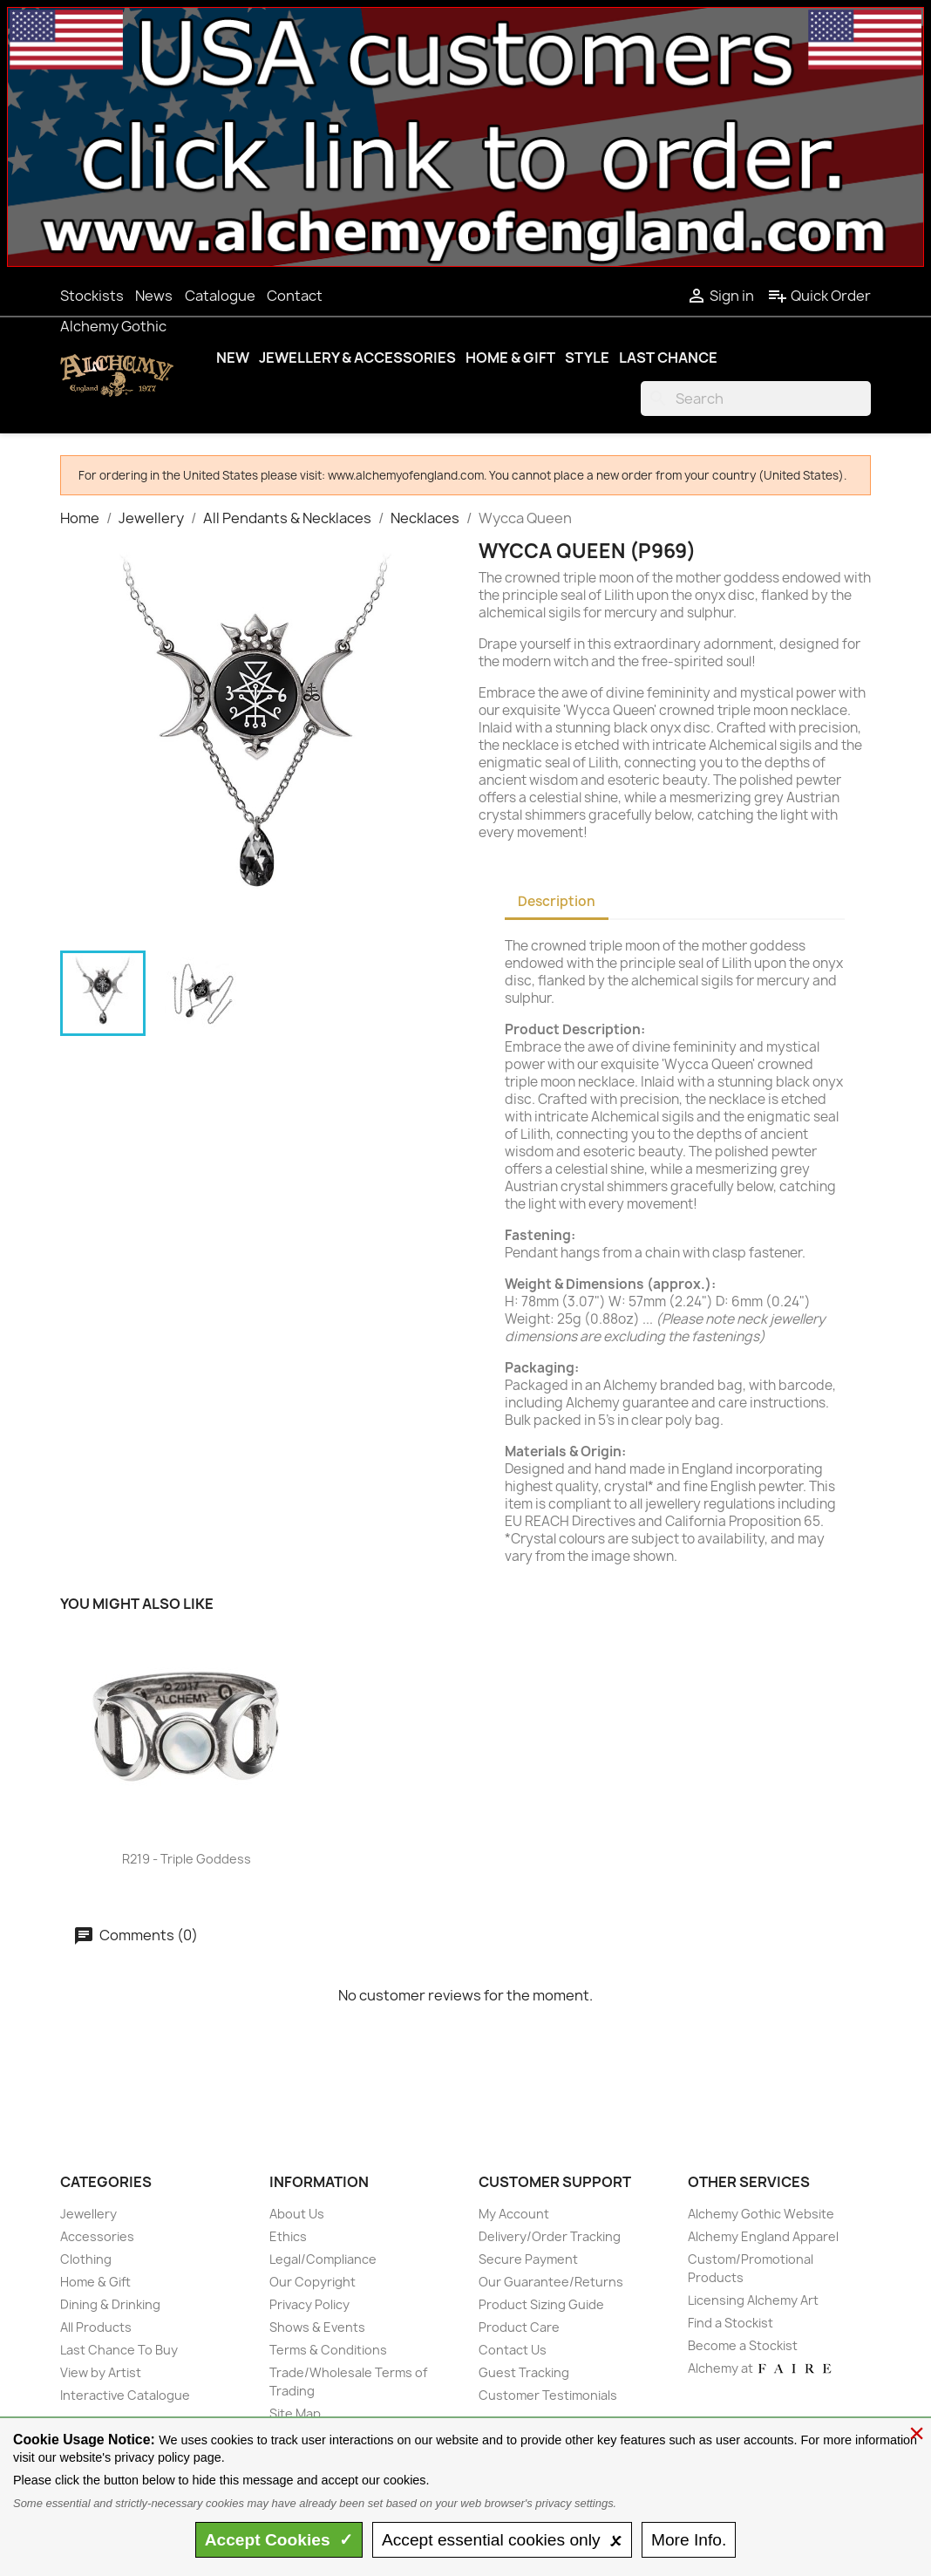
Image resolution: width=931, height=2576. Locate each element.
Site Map (295, 2413)
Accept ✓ (279, 2540)
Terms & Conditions (328, 2349)
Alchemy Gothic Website (761, 2213)
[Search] (756, 398)
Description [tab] (556, 901)
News (154, 295)
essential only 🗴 (502, 2540)
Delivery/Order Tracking (550, 2236)
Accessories (97, 2236)
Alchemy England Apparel (763, 2236)
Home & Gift (510, 357)
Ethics (288, 2236)
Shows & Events (317, 2327)
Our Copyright (312, 2281)
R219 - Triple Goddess (186, 1858)
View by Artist (100, 2372)
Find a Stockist (730, 2322)
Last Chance (668, 357)
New (232, 357)
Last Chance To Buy (119, 2349)
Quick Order (819, 295)
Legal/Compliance (323, 2259)
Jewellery (88, 2213)
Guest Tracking (524, 2372)
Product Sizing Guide (541, 2304)
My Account (514, 2213)
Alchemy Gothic (113, 326)
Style (587, 357)
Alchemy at (760, 2368)
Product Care (519, 2327)
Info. (688, 2540)
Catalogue (220, 295)
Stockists (92, 295)
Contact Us (513, 2349)
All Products (96, 2327)
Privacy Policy (309, 2304)
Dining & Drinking (110, 2304)
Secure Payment (528, 2259)
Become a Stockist (743, 2345)
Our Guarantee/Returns (551, 2281)
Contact (295, 295)
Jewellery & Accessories (357, 357)
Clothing (86, 2259)
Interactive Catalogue (125, 2395)
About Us (296, 2213)
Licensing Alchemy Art (753, 2300)
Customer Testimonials (548, 2395)
